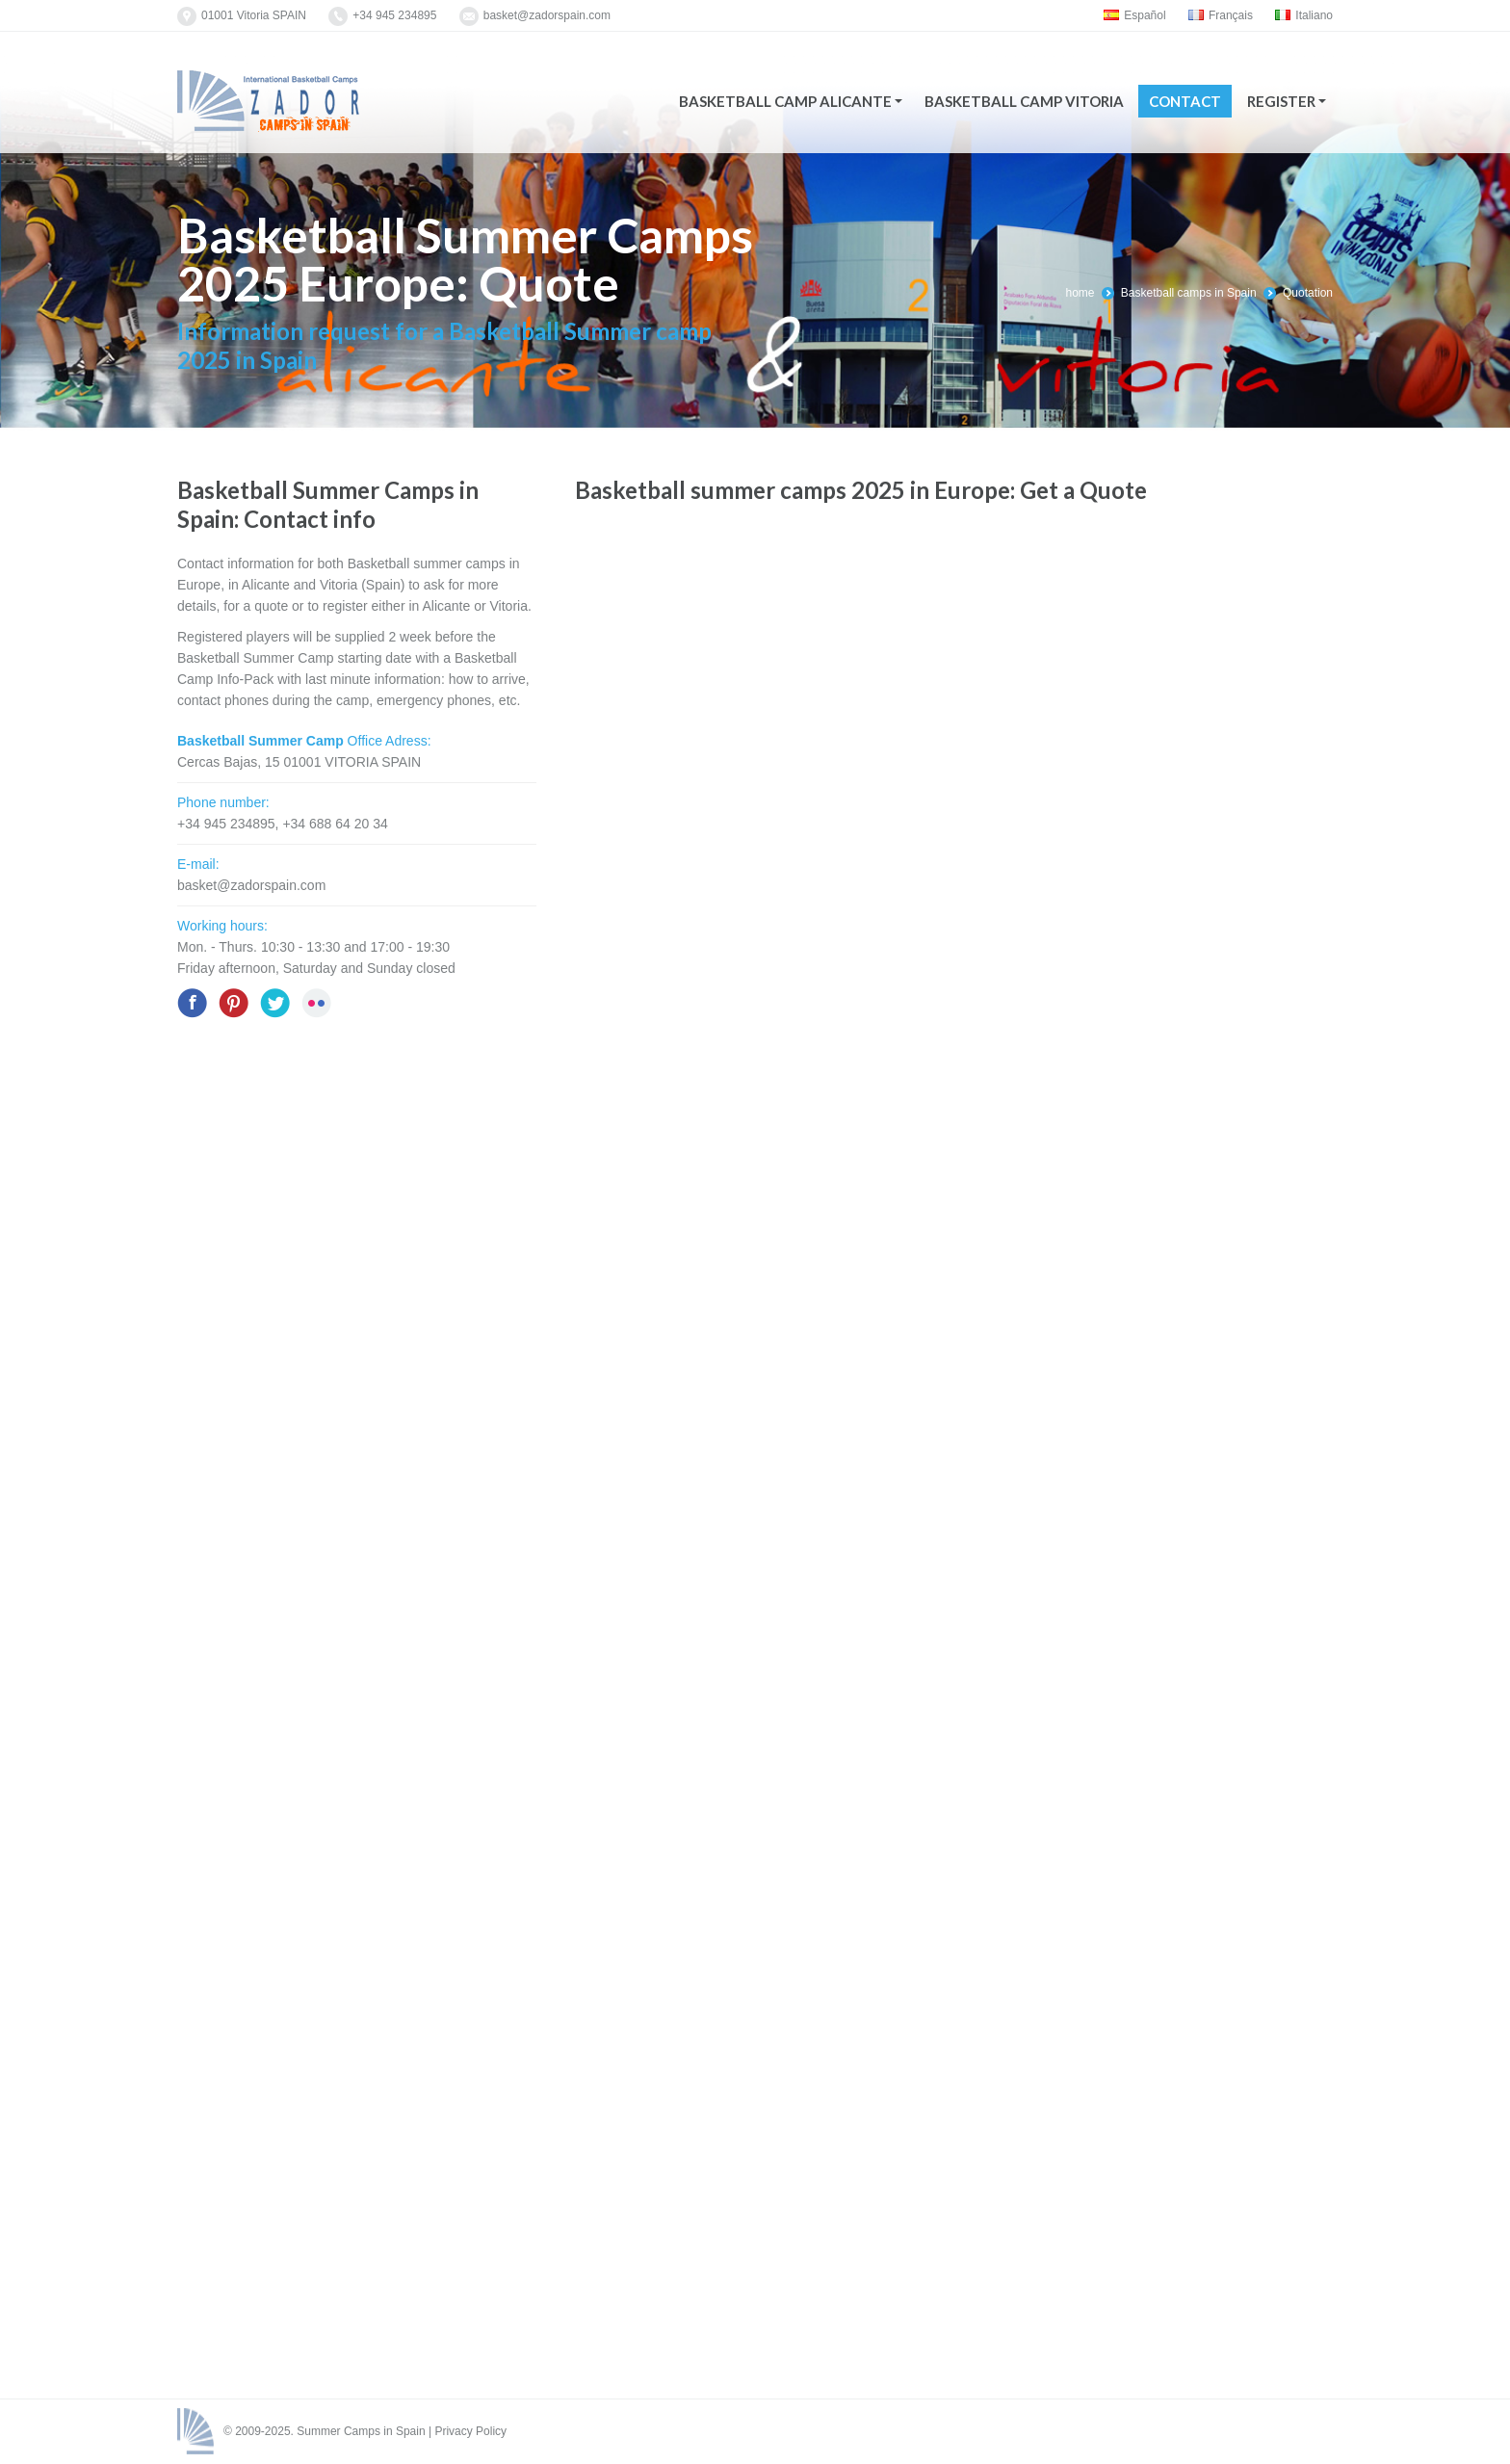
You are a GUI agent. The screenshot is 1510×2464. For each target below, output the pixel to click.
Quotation (1308, 293)
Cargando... (941, 1439)
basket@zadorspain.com (547, 15)
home (1079, 293)
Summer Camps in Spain (361, 2431)
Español (1134, 15)
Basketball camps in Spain (1189, 293)
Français (1220, 15)
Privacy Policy (470, 2431)
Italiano (1304, 15)
